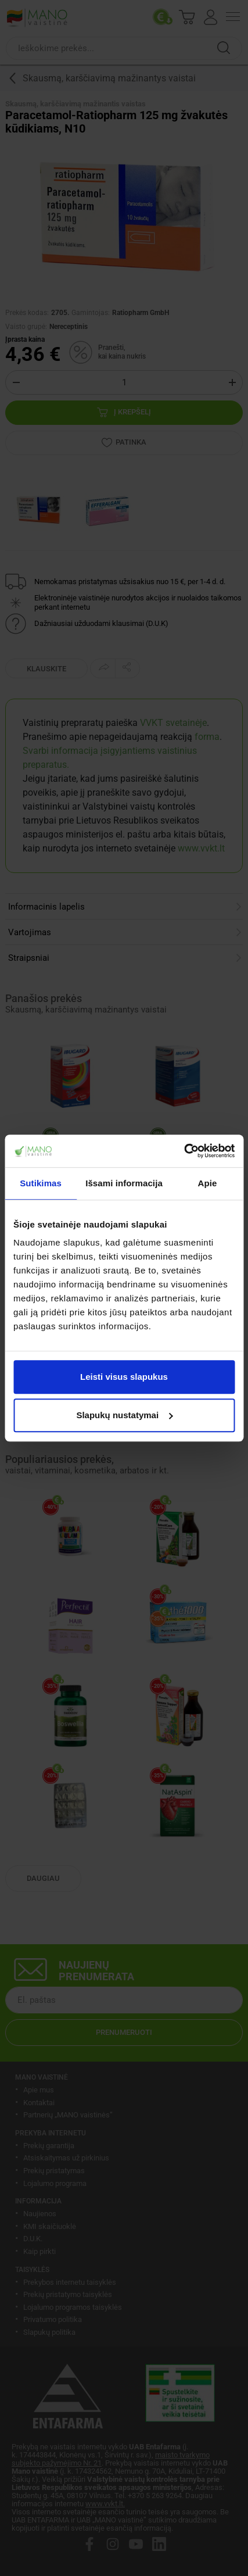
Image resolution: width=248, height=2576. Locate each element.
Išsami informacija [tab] (124, 1183)
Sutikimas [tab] (41, 1183)
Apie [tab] (207, 1183)
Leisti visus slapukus (124, 1377)
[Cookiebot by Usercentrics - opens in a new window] (184, 1150)
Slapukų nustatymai (124, 1415)
